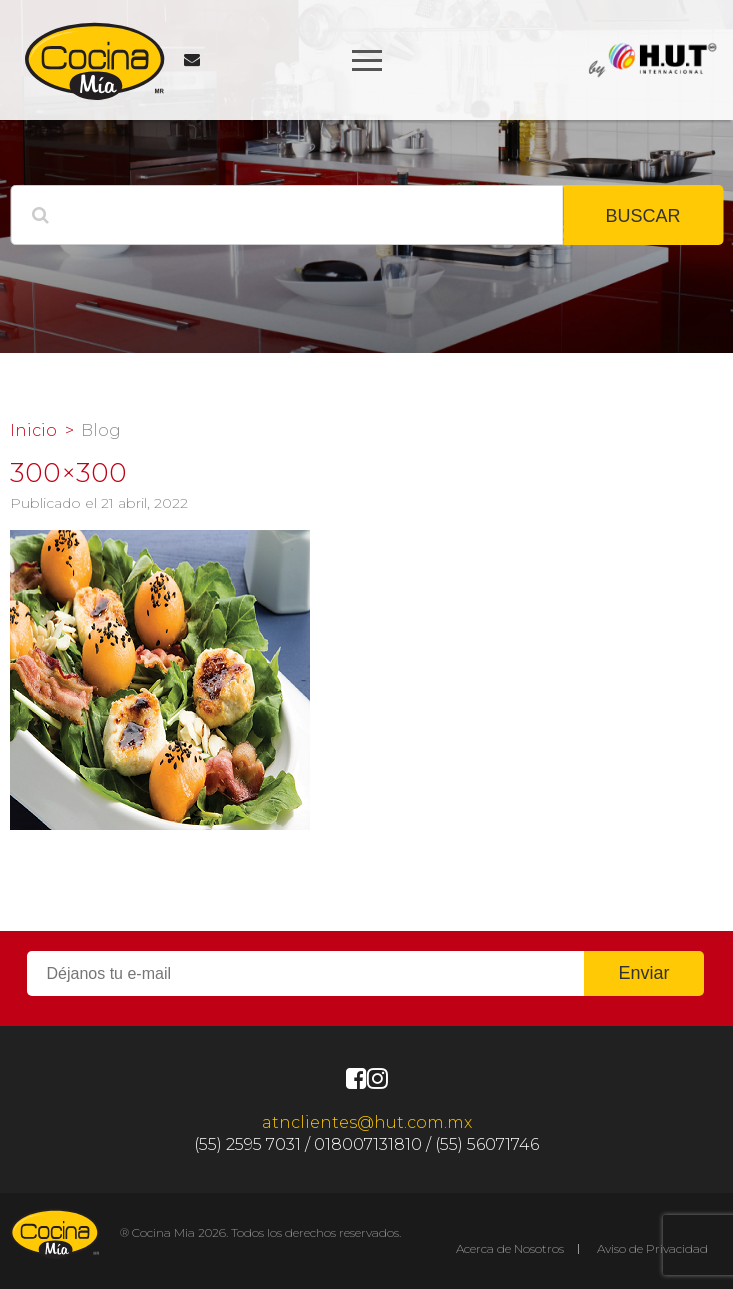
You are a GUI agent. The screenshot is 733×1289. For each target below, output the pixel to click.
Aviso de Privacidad (652, 1248)
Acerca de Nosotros (510, 1248)
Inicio (33, 431)
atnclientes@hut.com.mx (367, 1122)
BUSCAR (642, 216)
